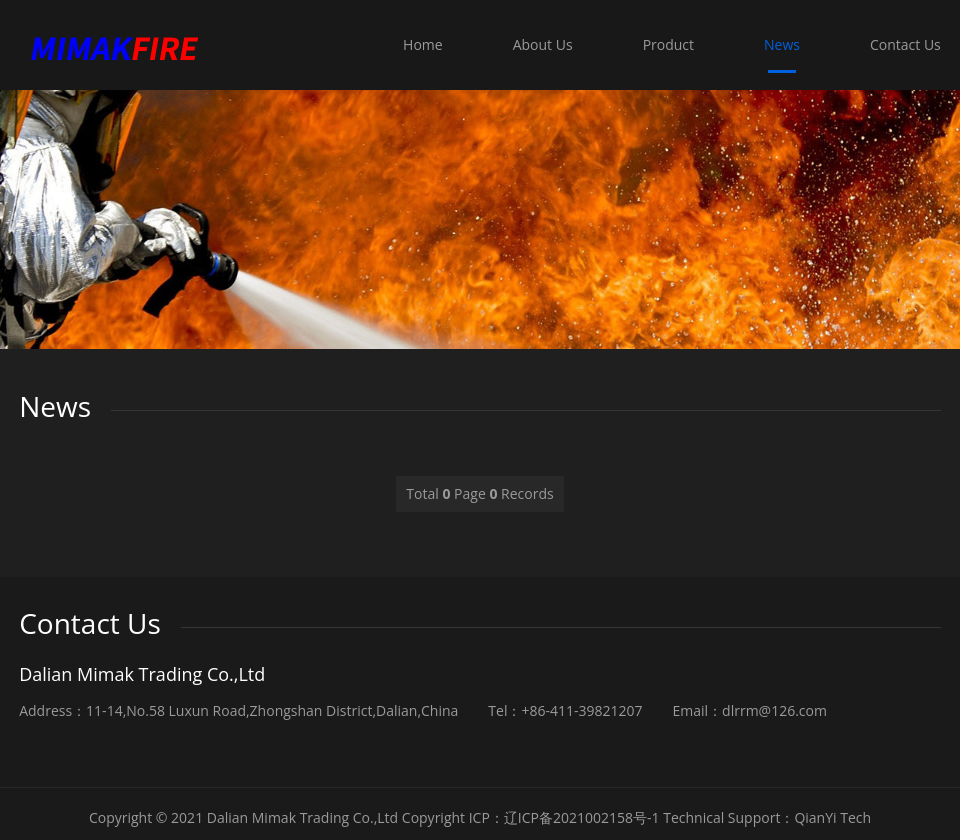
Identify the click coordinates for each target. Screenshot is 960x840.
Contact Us (905, 44)
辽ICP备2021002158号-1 (582, 817)
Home (432, 44)
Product (672, 44)
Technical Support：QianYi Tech (767, 817)
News (784, 44)
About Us (550, 44)
